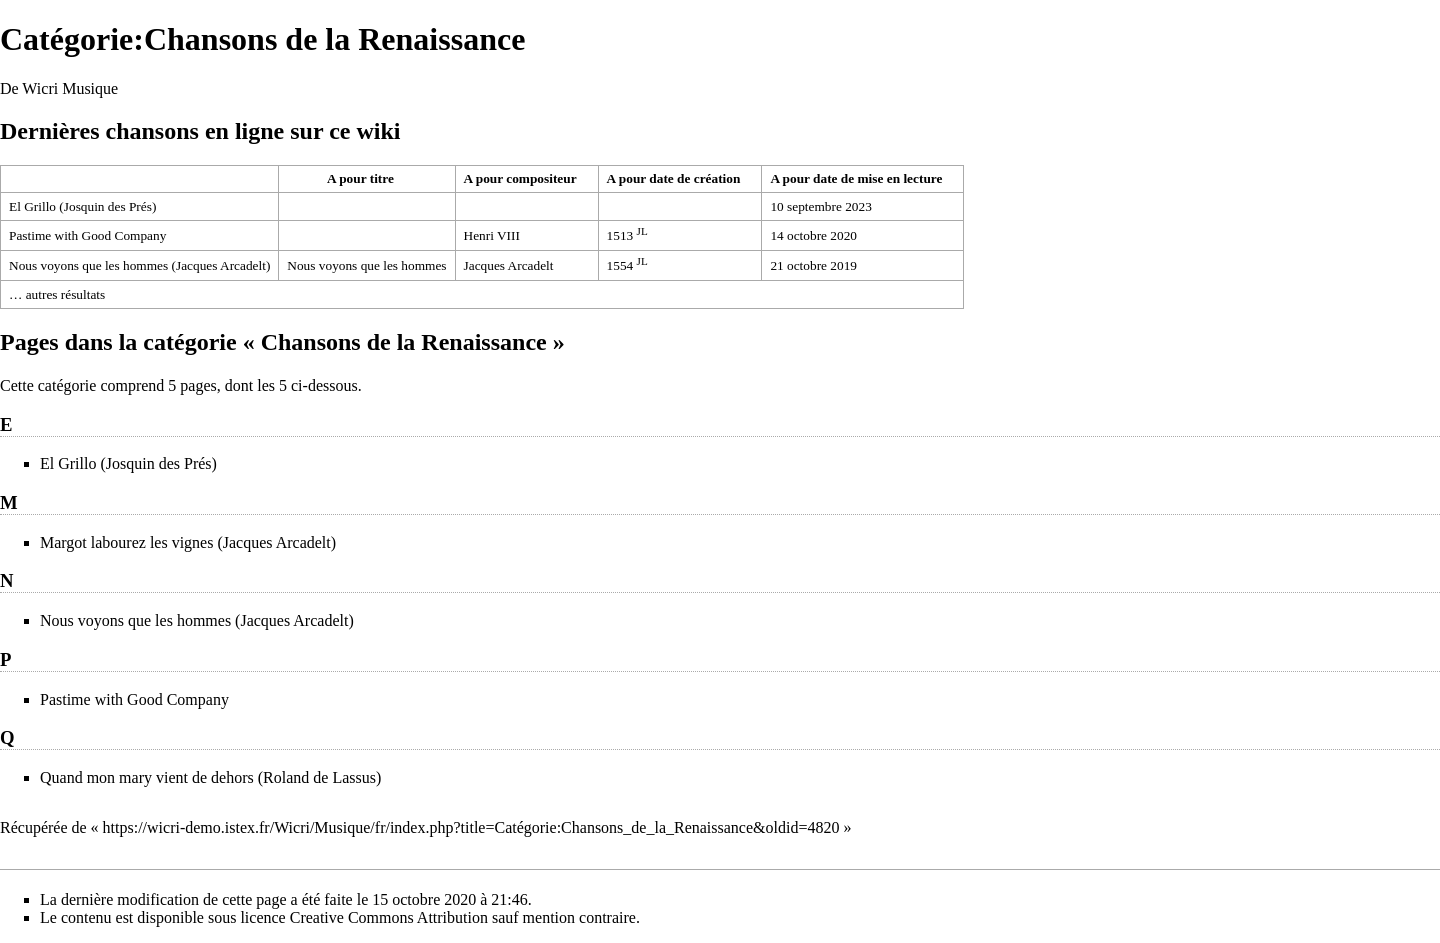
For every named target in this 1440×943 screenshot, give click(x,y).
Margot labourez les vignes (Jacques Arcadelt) (188, 542)
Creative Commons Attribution (389, 917)
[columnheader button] (140, 179)
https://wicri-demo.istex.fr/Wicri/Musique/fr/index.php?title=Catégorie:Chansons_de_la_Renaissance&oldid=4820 (471, 827)
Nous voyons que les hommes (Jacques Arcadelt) (139, 265)
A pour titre (360, 178)
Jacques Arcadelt (509, 265)
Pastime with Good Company (87, 235)
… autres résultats (57, 294)
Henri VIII (492, 235)
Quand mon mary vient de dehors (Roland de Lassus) (210, 777)
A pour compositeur (520, 178)
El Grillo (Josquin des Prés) (82, 206)
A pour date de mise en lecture (856, 178)
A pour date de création (674, 178)
